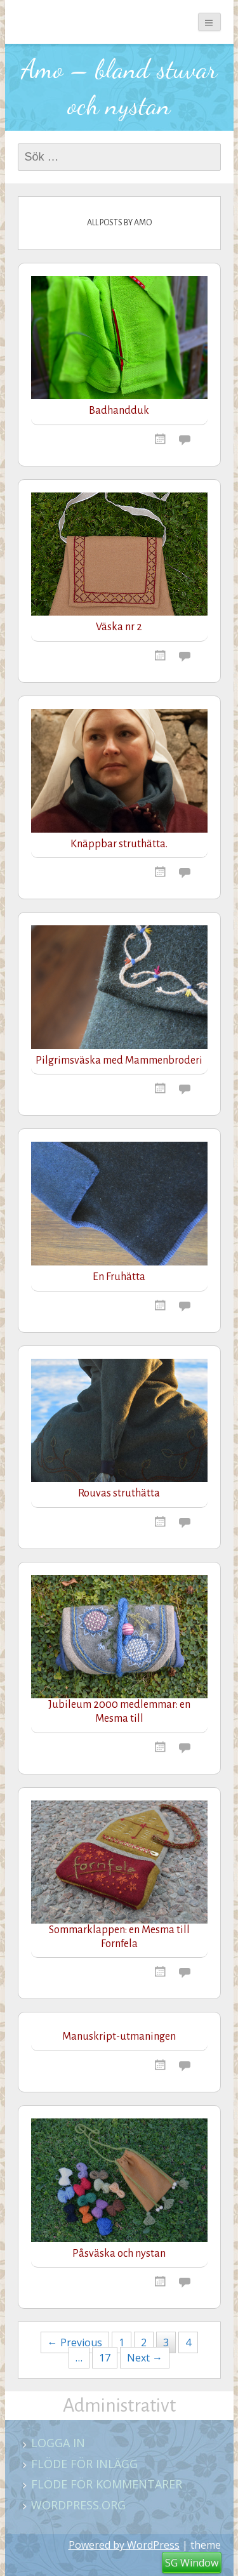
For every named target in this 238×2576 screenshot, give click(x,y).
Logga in (58, 2442)
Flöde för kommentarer (106, 2484)
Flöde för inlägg (84, 2463)
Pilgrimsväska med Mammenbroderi (119, 1060)
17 (104, 2358)
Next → (144, 2358)
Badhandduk (119, 410)
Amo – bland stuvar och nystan (119, 87)
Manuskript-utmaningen (119, 2036)
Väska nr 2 (119, 627)
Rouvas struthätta (119, 1493)
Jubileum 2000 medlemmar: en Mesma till (119, 1711)
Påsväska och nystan (119, 2253)
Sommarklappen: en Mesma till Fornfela (119, 1937)
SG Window (191, 2563)
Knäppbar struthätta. (119, 844)
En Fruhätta (119, 1277)
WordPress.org (78, 2505)
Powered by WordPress (124, 2545)
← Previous (75, 2342)
